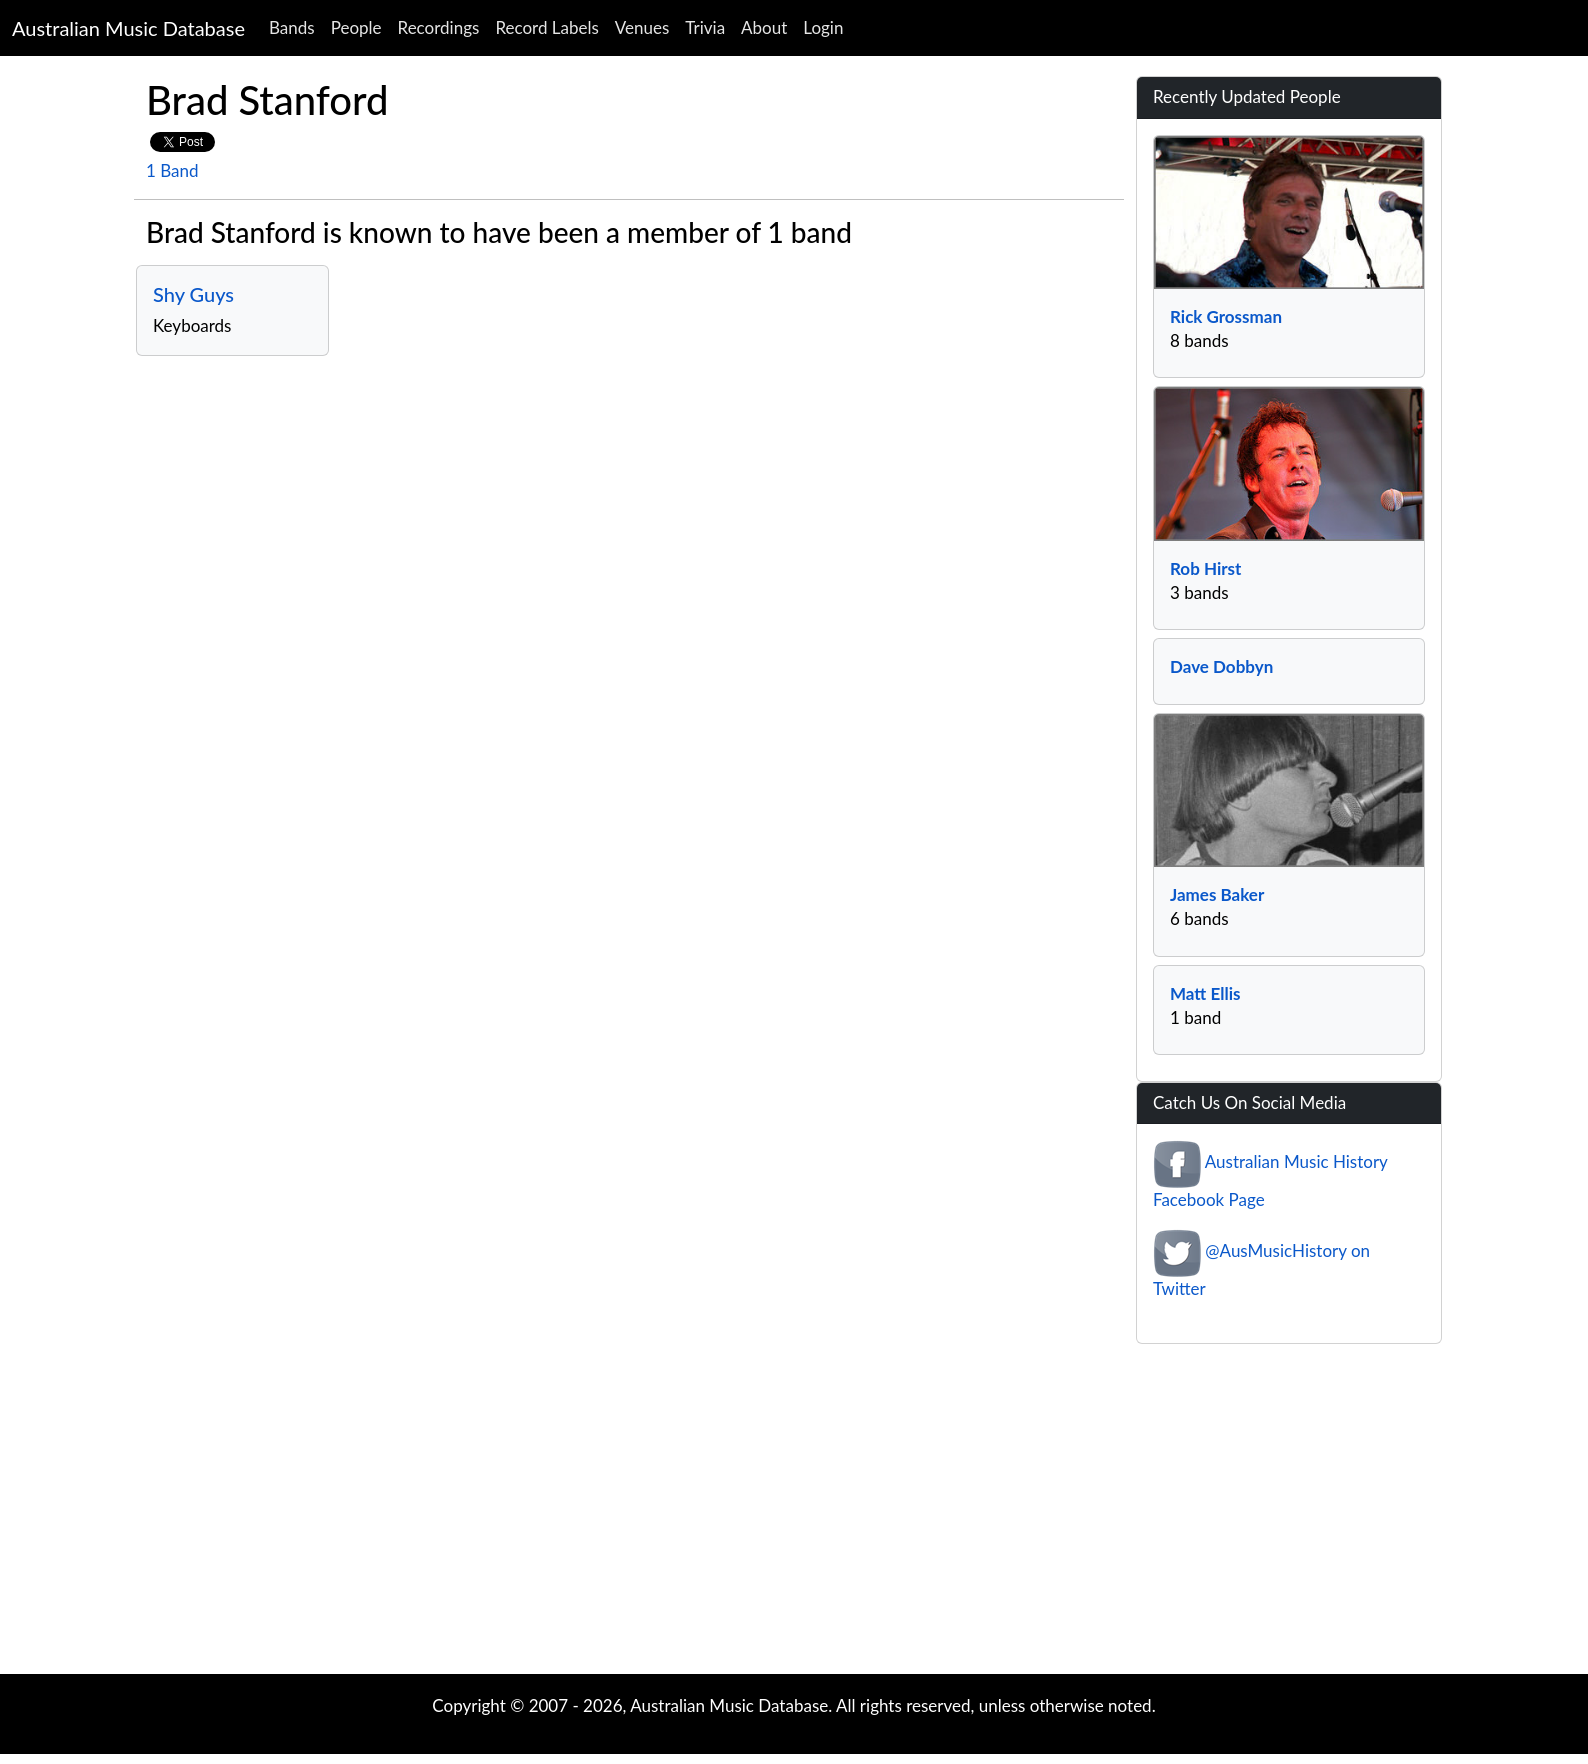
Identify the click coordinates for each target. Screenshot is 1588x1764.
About (764, 27)
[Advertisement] (794, 1514)
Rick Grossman (1226, 316)
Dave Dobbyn (1221, 666)
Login (823, 27)
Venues (642, 27)
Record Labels (546, 27)
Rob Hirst (1205, 568)
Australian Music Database (128, 28)
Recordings (439, 27)
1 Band (172, 170)
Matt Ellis (1205, 993)
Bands (292, 27)
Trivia (705, 27)
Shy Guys (193, 294)
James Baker (1217, 894)
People (356, 27)
